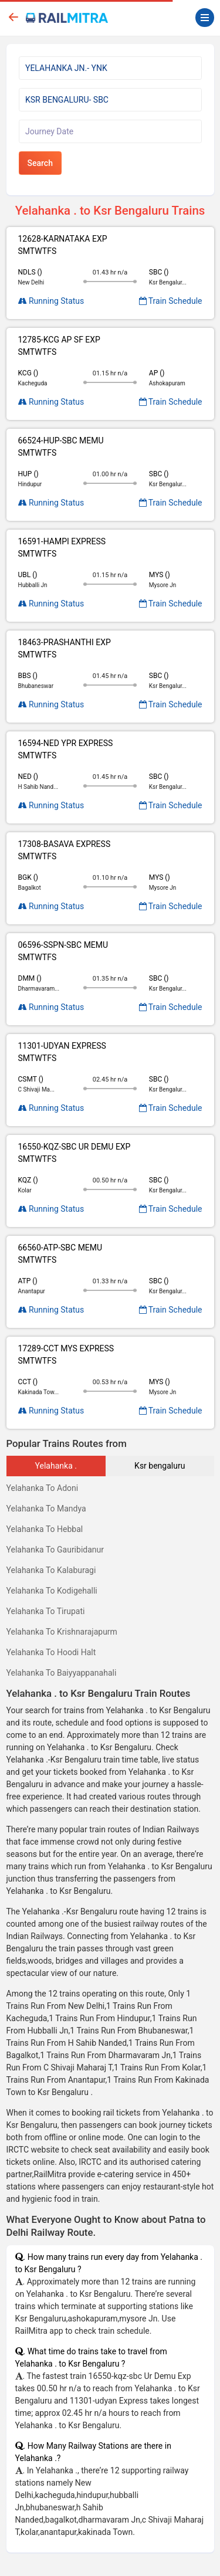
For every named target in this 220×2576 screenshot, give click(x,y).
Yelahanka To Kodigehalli (51, 1590)
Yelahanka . (56, 1465)
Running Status (51, 301)
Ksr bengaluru (159, 1465)
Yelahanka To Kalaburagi (51, 1570)
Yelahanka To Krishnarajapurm (61, 1631)
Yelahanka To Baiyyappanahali (61, 1672)
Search (40, 163)
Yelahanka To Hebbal (44, 1529)
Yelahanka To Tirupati (45, 1611)
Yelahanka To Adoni (42, 1488)
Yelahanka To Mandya (46, 1508)
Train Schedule (170, 301)
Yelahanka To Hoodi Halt (51, 1652)
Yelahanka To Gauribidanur (55, 1549)
